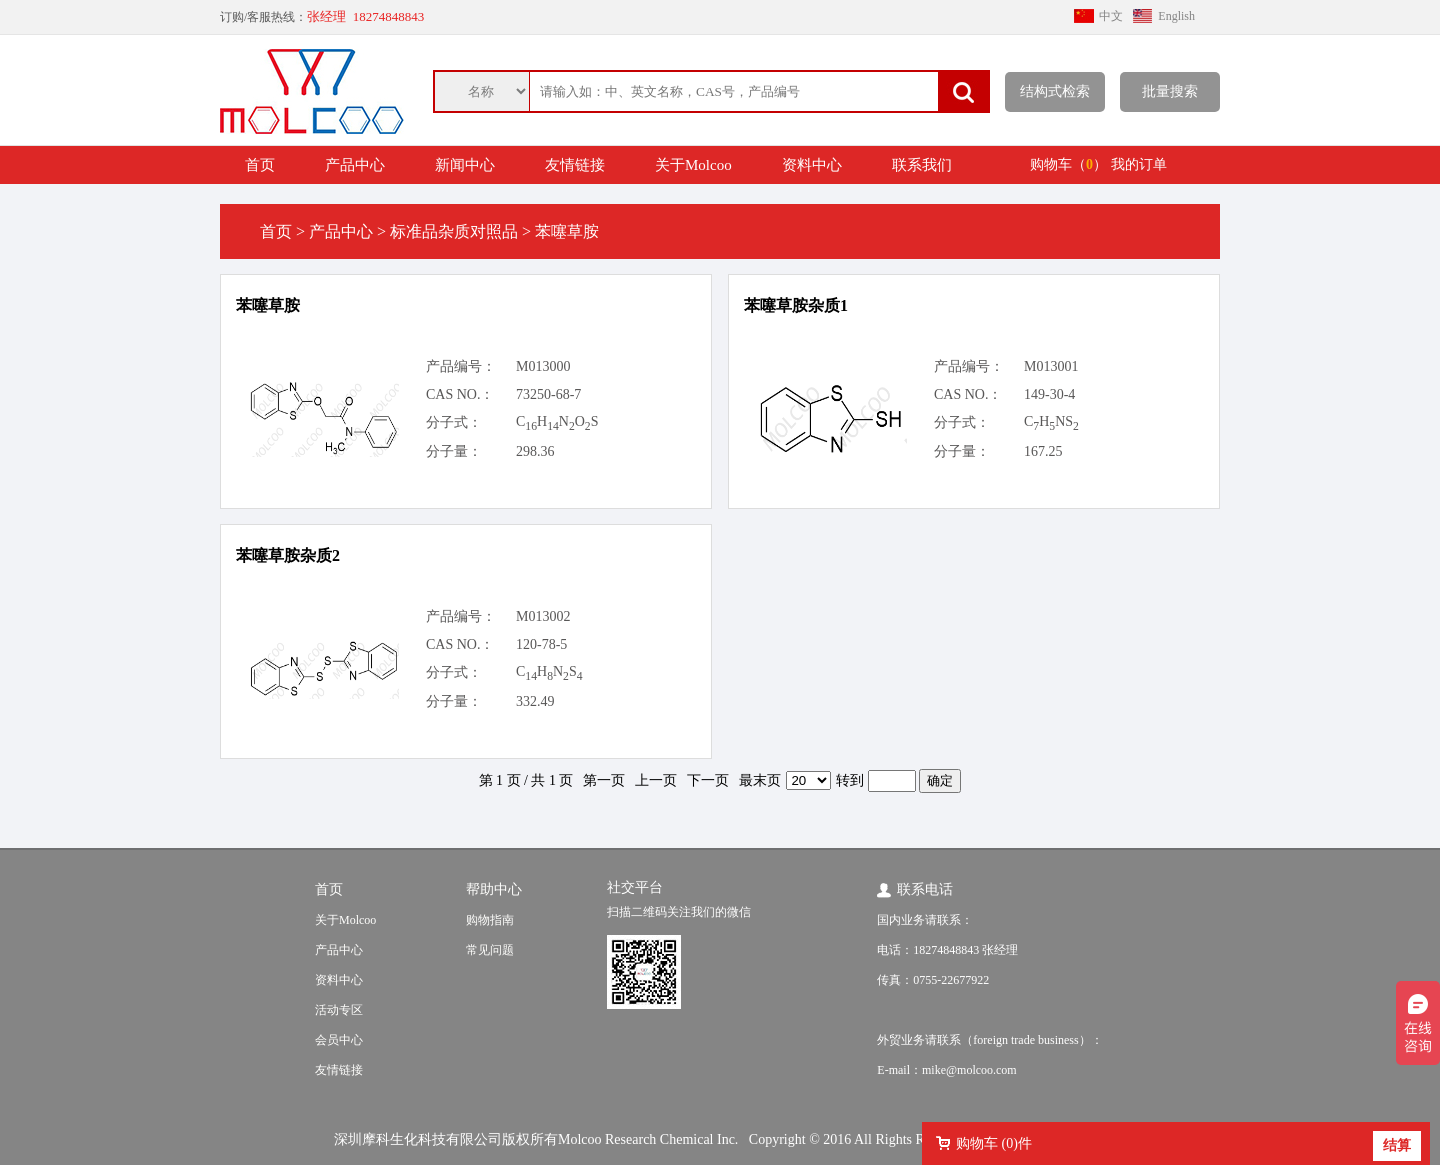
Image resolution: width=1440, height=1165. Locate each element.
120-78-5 (541, 644)
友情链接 (575, 165)
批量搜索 (1170, 91)
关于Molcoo (693, 165)
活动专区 (339, 1010)
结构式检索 (1055, 91)
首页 (260, 165)
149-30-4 (1049, 394)
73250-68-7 (548, 394)
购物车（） (1068, 164)
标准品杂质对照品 (454, 231)
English (1176, 16)
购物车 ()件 (994, 1143)
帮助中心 (494, 889)
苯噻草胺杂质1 (796, 305)
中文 (1111, 16)
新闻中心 (465, 165)
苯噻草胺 (268, 305)
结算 (1397, 1145)
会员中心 (339, 1040)
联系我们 (922, 165)
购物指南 (490, 920)
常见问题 (490, 950)
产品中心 (355, 165)
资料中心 (812, 165)
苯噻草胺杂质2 (288, 555)
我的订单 (1139, 164)
